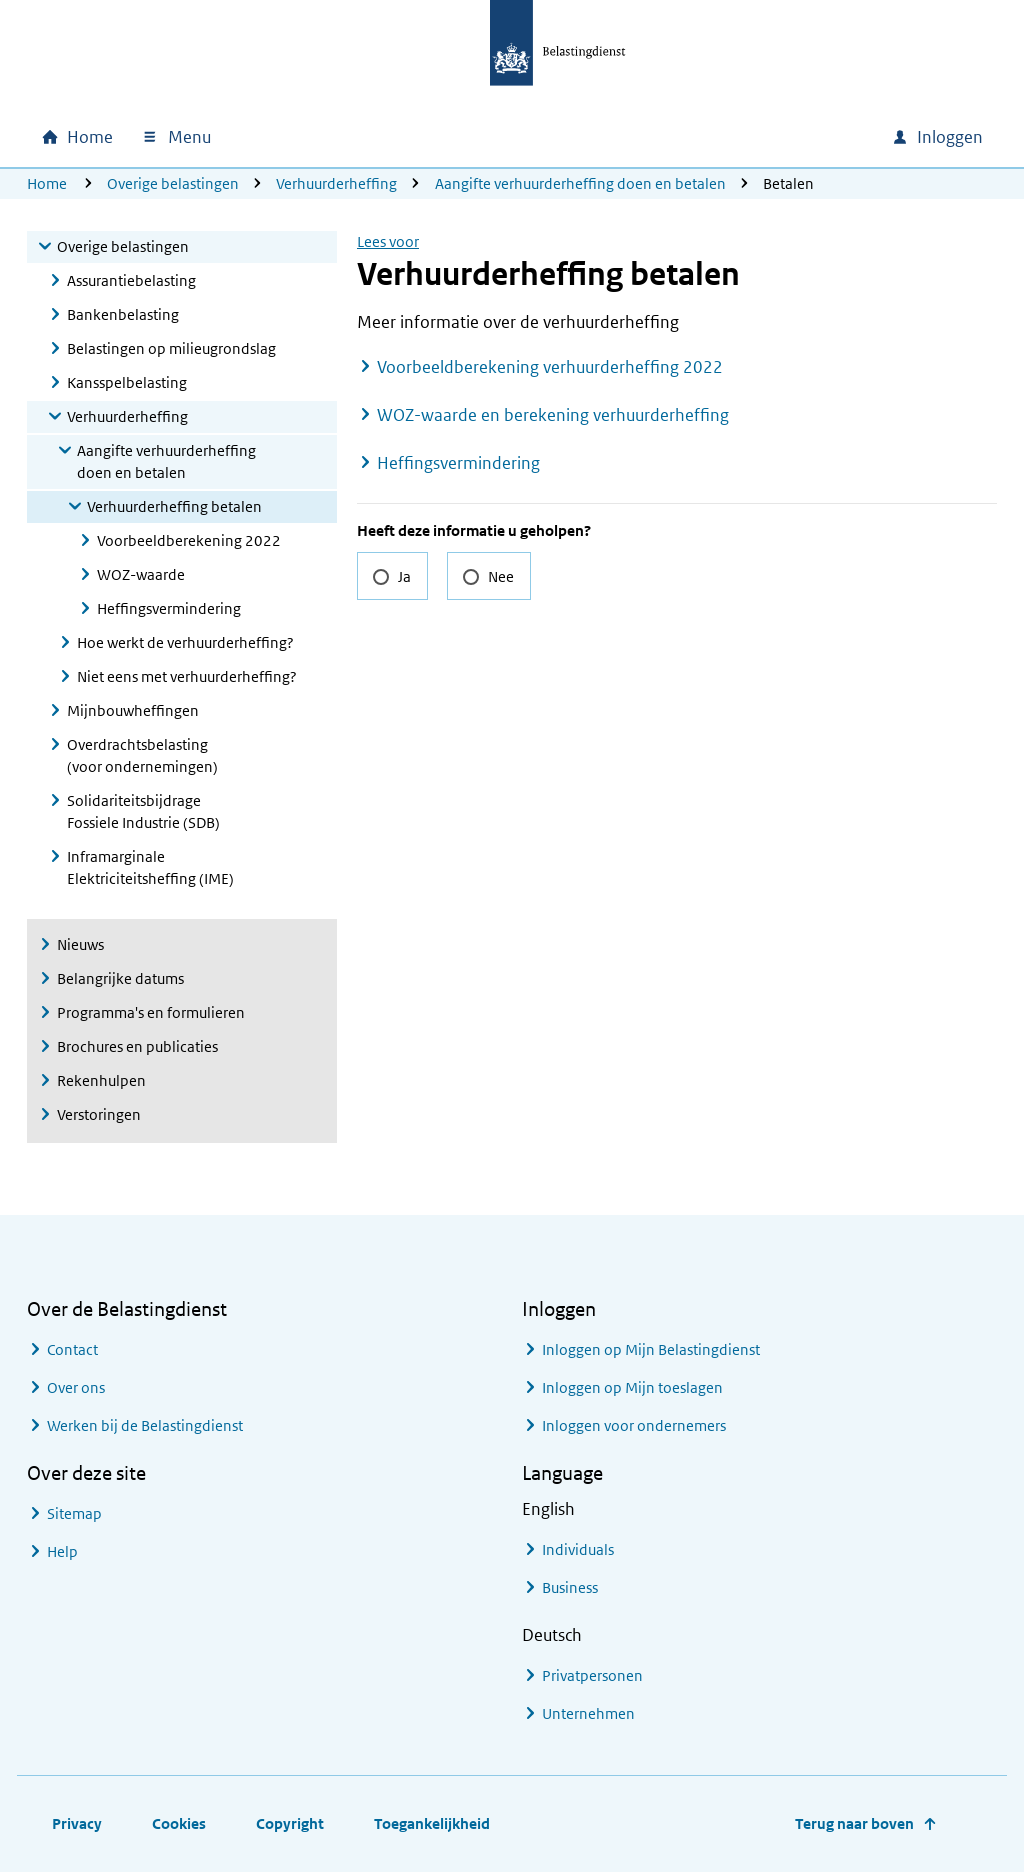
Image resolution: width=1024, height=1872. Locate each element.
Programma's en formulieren (151, 1012)
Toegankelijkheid (432, 1823)
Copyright (290, 1823)
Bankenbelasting (123, 314)
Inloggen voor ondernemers (634, 1425)
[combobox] (705, 137)
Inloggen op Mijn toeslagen (632, 1387)
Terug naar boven (854, 1823)
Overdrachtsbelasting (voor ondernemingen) (142, 755)
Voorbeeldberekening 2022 (189, 540)
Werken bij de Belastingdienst (145, 1425)
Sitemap (74, 1513)
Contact (72, 1349)
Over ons (76, 1387)
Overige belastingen (173, 183)
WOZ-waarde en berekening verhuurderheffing (553, 415)
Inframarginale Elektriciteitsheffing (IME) (150, 867)
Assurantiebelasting (131, 280)
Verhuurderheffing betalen (174, 506)
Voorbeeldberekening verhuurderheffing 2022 (550, 367)
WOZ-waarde (141, 574)
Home (47, 183)
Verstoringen (99, 1114)
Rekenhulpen (101, 1080)
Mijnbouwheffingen (133, 710)
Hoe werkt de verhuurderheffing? (185, 642)
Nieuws (80, 944)
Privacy (77, 1823)
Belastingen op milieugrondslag (171, 348)
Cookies (179, 1823)
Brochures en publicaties (137, 1046)
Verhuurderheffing (336, 183)
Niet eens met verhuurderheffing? (187, 676)
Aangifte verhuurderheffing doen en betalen (580, 183)
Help (62, 1551)
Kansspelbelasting (127, 382)
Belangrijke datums (120, 978)
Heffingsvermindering (169, 608)
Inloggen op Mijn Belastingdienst (651, 1349)
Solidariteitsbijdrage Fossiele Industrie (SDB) (143, 811)
